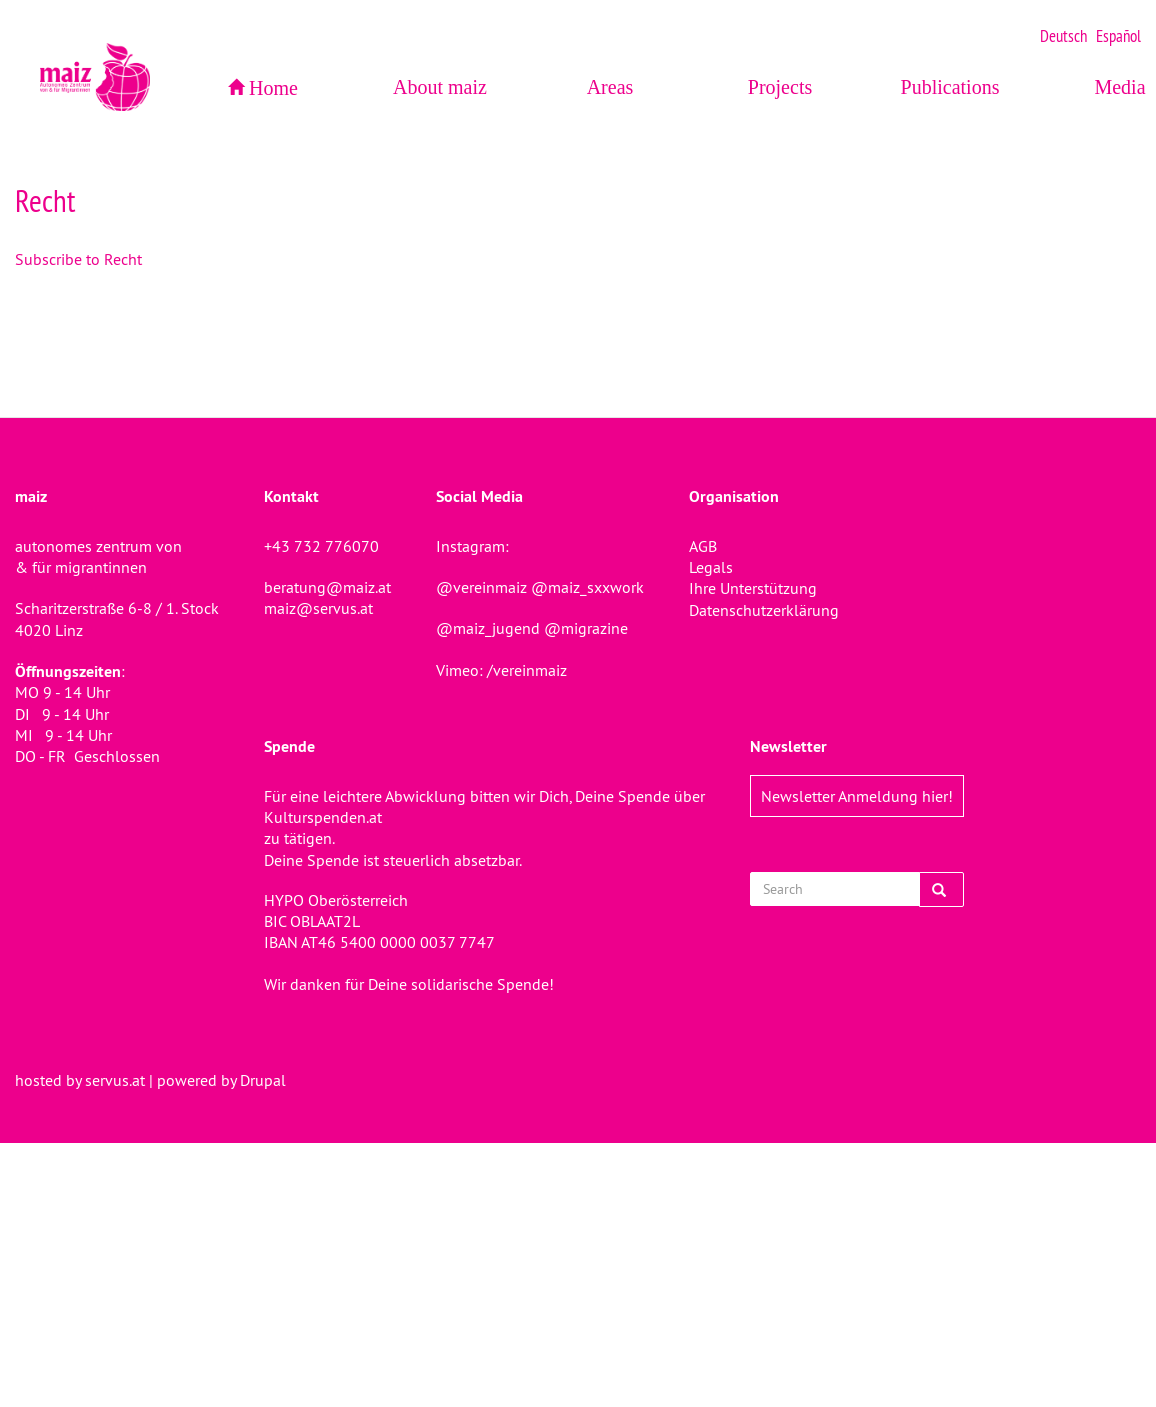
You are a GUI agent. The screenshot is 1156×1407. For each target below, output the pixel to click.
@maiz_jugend (488, 628)
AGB (703, 546)
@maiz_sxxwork (587, 587)
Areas (610, 87)
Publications (950, 87)
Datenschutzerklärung (764, 610)
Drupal (263, 1080)
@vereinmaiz (481, 587)
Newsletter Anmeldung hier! (857, 796)
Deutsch (1063, 36)
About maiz (440, 87)
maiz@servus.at (318, 608)
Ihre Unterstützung (753, 588)
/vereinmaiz (525, 670)
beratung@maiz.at (327, 587)
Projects (780, 87)
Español (1118, 36)
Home (273, 88)
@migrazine (586, 628)
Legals (711, 567)
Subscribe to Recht (78, 259)
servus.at (115, 1080)
